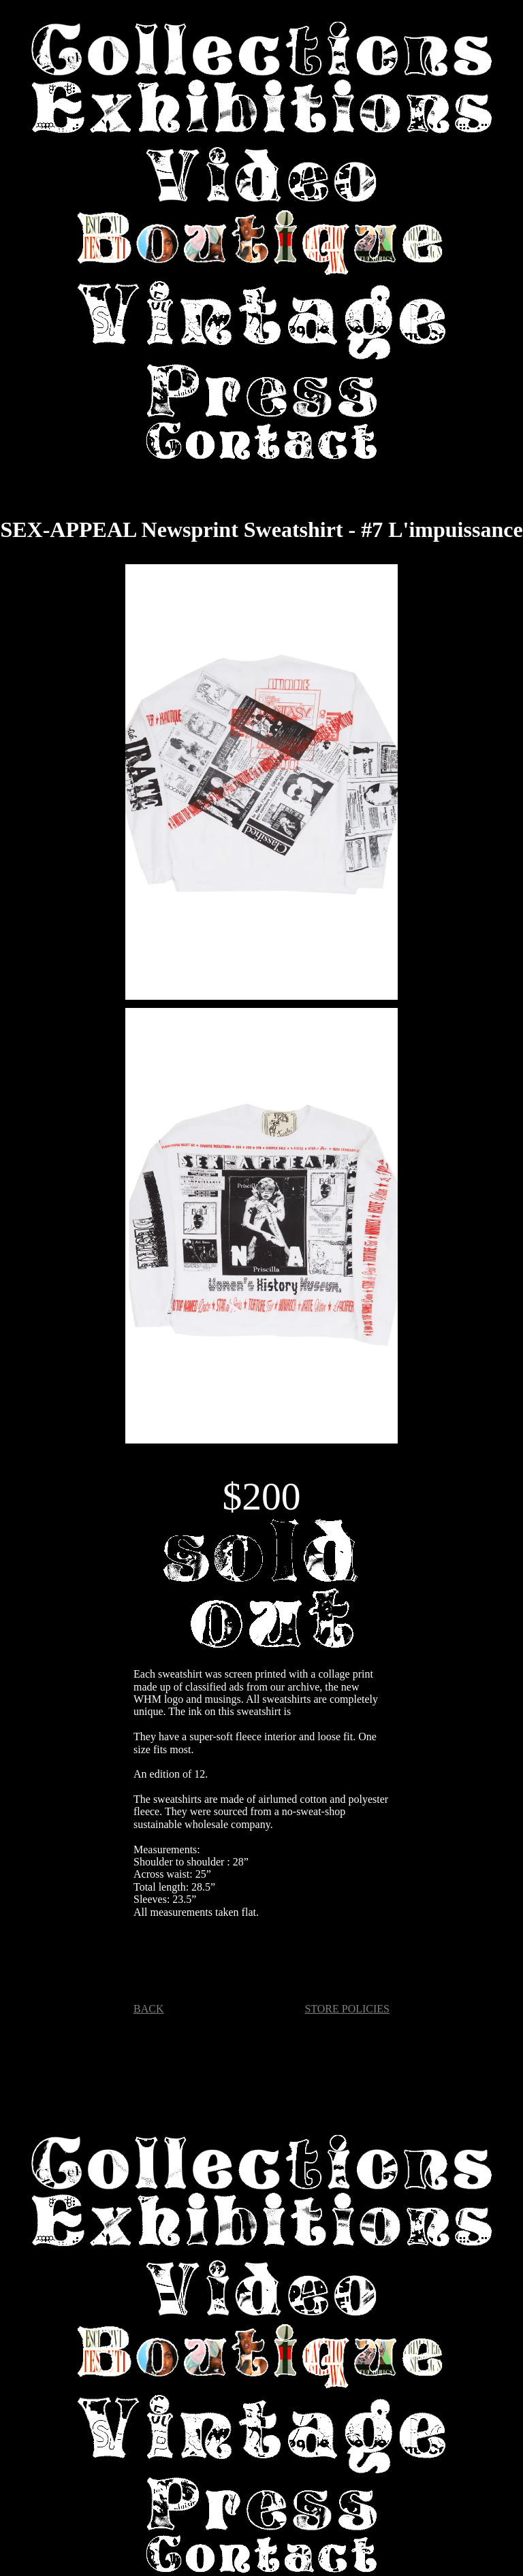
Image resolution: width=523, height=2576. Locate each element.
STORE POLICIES (347, 2009)
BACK (148, 2009)
